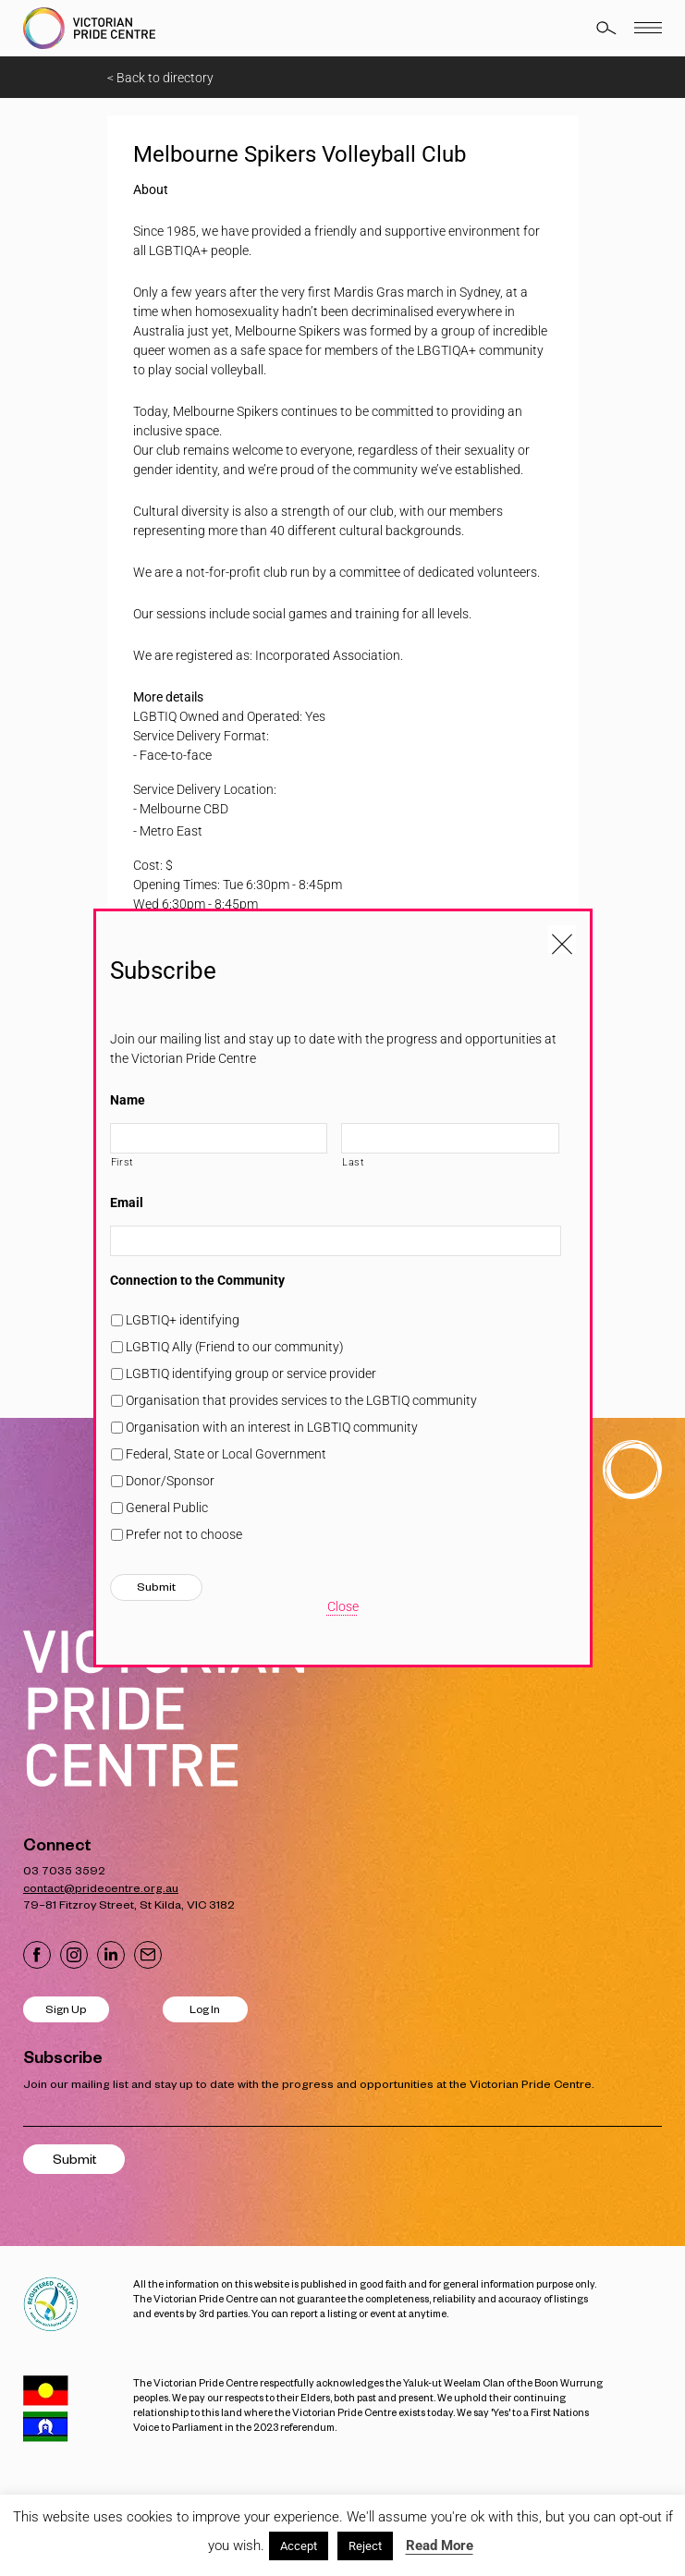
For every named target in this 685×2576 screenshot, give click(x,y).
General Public (167, 1507)
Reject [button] (365, 2546)
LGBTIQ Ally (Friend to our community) (235, 1346)
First (122, 1161)
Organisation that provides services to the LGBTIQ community (301, 1400)
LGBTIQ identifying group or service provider (251, 1373)
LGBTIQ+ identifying (182, 1319)
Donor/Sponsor (170, 1480)
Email (126, 1202)
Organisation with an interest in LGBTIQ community (272, 1427)
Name (127, 1100)
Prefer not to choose (184, 1534)
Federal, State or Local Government (226, 1454)
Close (343, 1606)
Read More (439, 2545)
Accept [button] (298, 2546)
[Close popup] (562, 939)
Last (353, 1161)
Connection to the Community (197, 1280)
